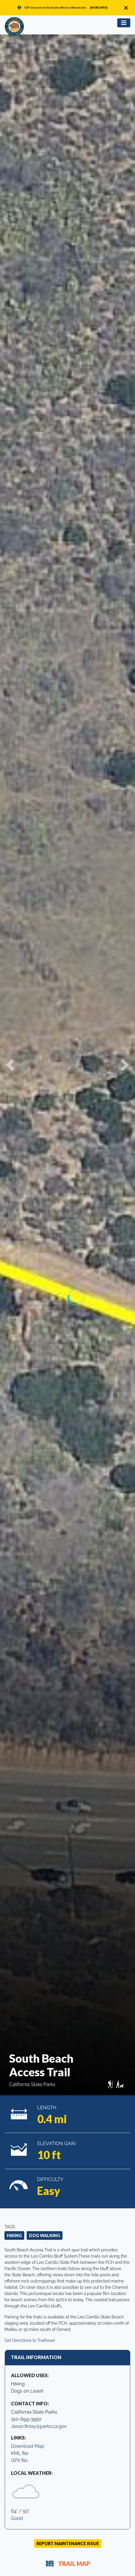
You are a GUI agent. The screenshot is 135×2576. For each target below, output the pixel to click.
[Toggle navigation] (123, 22)
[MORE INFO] (98, 7)
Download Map (27, 2446)
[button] (10, 1064)
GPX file (19, 2460)
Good (17, 2518)
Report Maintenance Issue (67, 2543)
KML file (19, 2453)
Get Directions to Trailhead (29, 2340)
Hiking (14, 2235)
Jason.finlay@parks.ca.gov (39, 2426)
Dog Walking (44, 2235)
